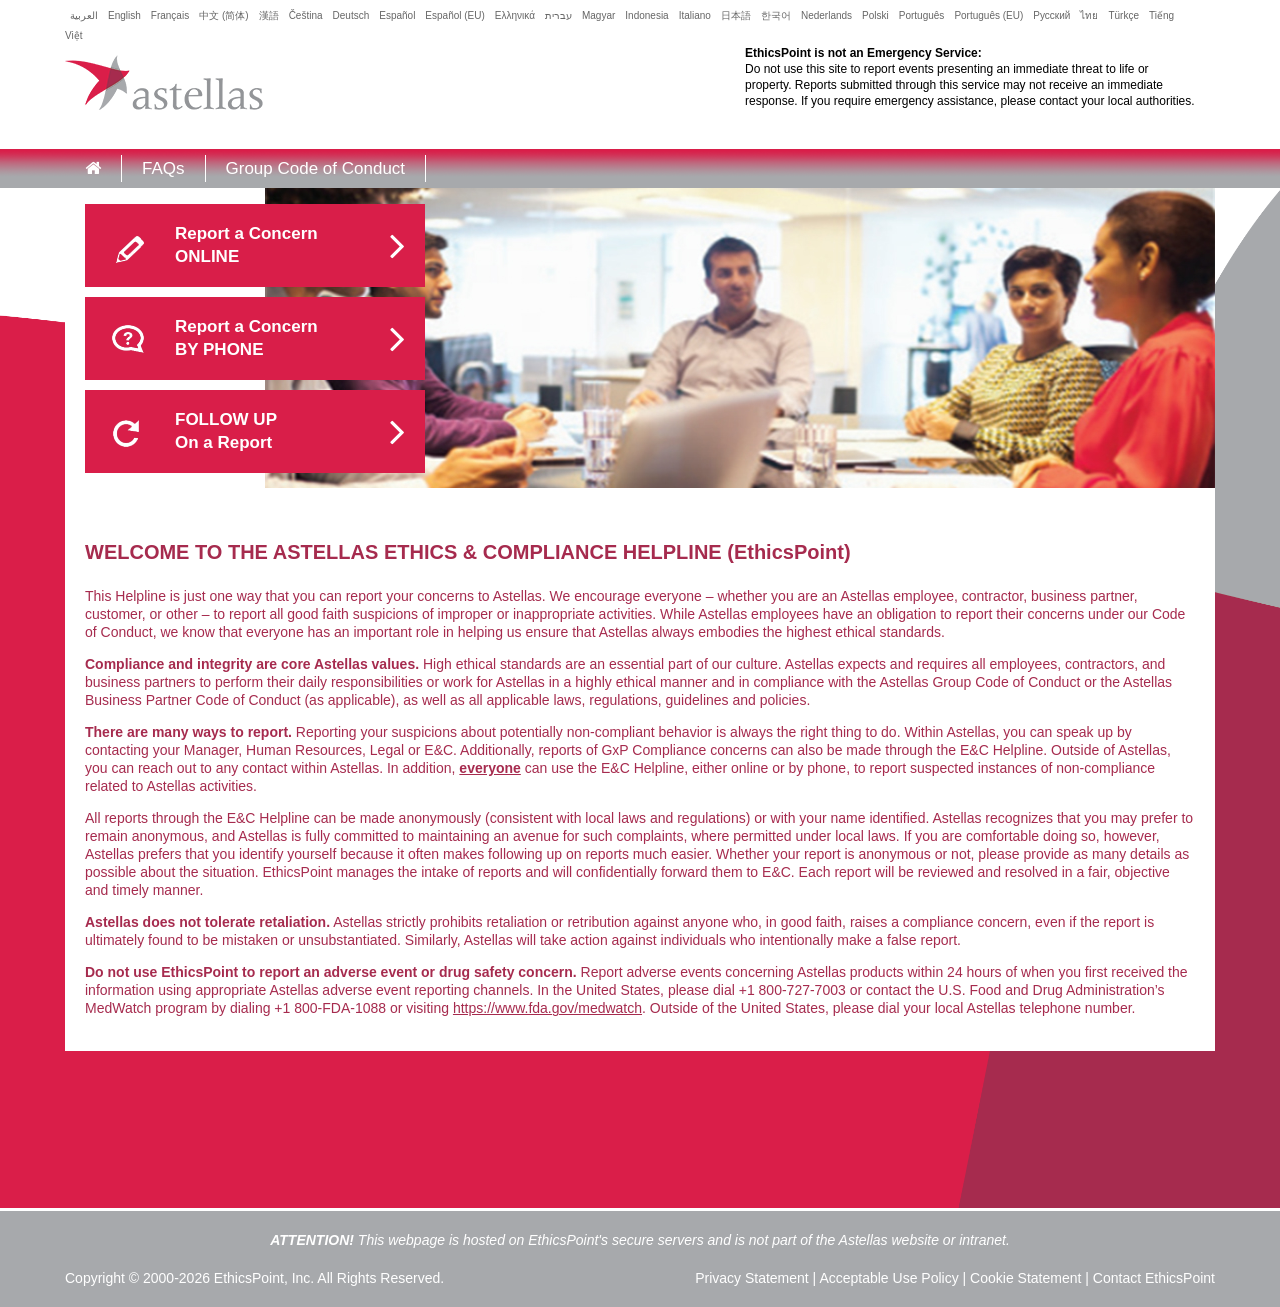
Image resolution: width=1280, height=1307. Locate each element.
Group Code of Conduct (316, 168)
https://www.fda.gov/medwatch (547, 1008)
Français (170, 15)
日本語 (736, 15)
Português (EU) (988, 15)
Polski (875, 15)
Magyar (598, 15)
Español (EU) (454, 15)
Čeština (306, 15)
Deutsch (351, 15)
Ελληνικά (515, 15)
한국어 (776, 15)
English (124, 15)
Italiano (695, 15)
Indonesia (646, 15)
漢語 (269, 15)
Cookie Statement (1025, 1278)
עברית (558, 15)
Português (922, 15)
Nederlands (826, 15)
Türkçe (1123, 15)
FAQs (163, 168)
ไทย (1089, 15)
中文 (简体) (223, 15)
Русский (1051, 15)
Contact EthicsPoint (1154, 1278)
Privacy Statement (752, 1278)
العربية (84, 15)
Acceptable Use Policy (888, 1278)
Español (397, 15)
